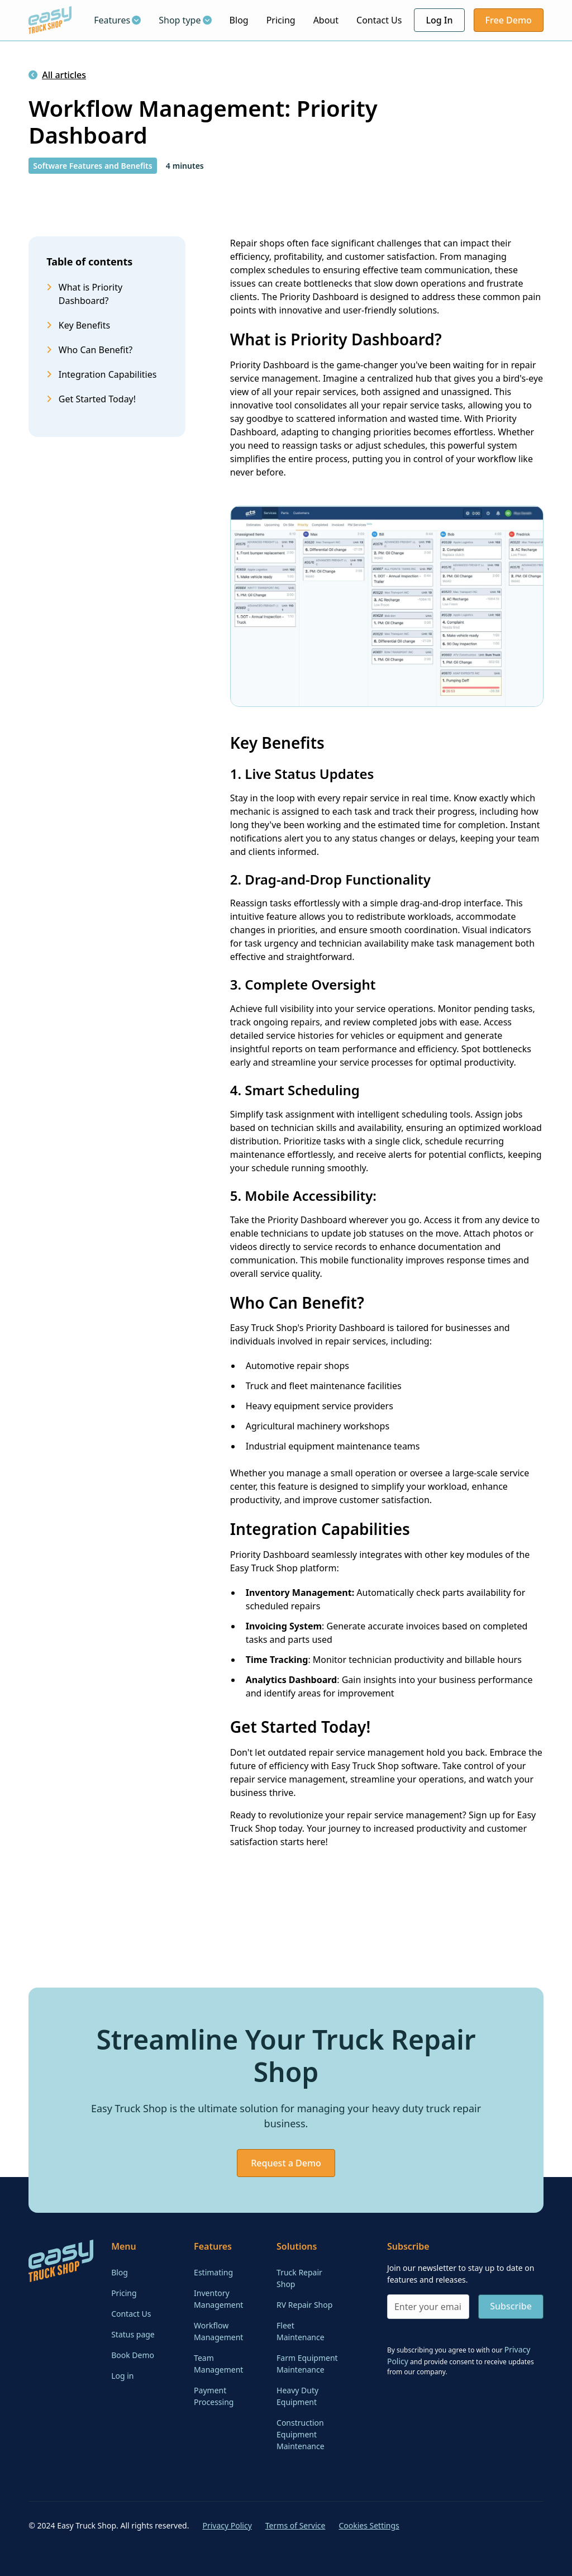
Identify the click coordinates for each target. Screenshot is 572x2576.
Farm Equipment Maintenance (307, 2363)
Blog (239, 20)
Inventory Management (218, 2299)
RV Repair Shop (304, 2304)
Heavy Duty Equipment (297, 2396)
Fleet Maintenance (301, 2331)
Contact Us (379, 20)
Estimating (213, 2272)
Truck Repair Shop (299, 2278)
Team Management (218, 2363)
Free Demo (508, 20)
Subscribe (511, 2306)
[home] (50, 20)
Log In (439, 20)
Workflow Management (218, 2331)
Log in (122, 2375)
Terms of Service (295, 2525)
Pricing (280, 20)
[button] (117, 20)
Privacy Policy (226, 2525)
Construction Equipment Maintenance (301, 2434)
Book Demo (132, 2355)
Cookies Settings (369, 2525)
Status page (133, 2334)
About (326, 20)
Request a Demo (286, 2163)
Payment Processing (213, 2396)
